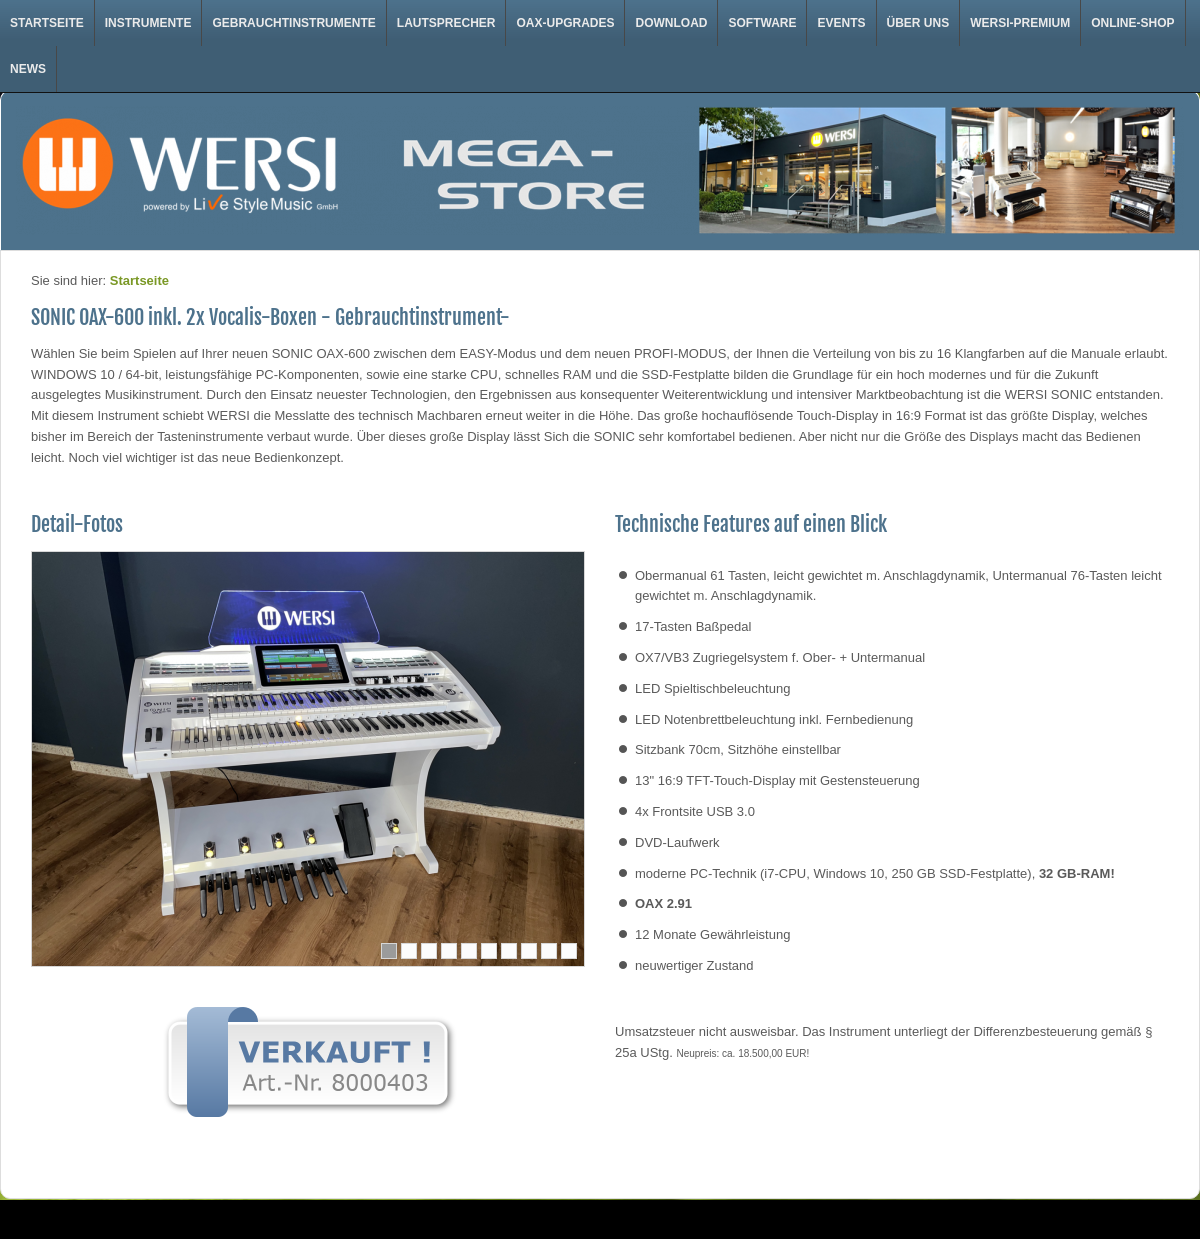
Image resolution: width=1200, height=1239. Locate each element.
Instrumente (148, 23)
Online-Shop (1132, 23)
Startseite (47, 23)
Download (671, 23)
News (28, 69)
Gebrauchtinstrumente (293, 23)
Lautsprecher (446, 23)
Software (762, 23)
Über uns (918, 23)
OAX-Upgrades (565, 23)
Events (841, 23)
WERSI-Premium (1020, 23)
